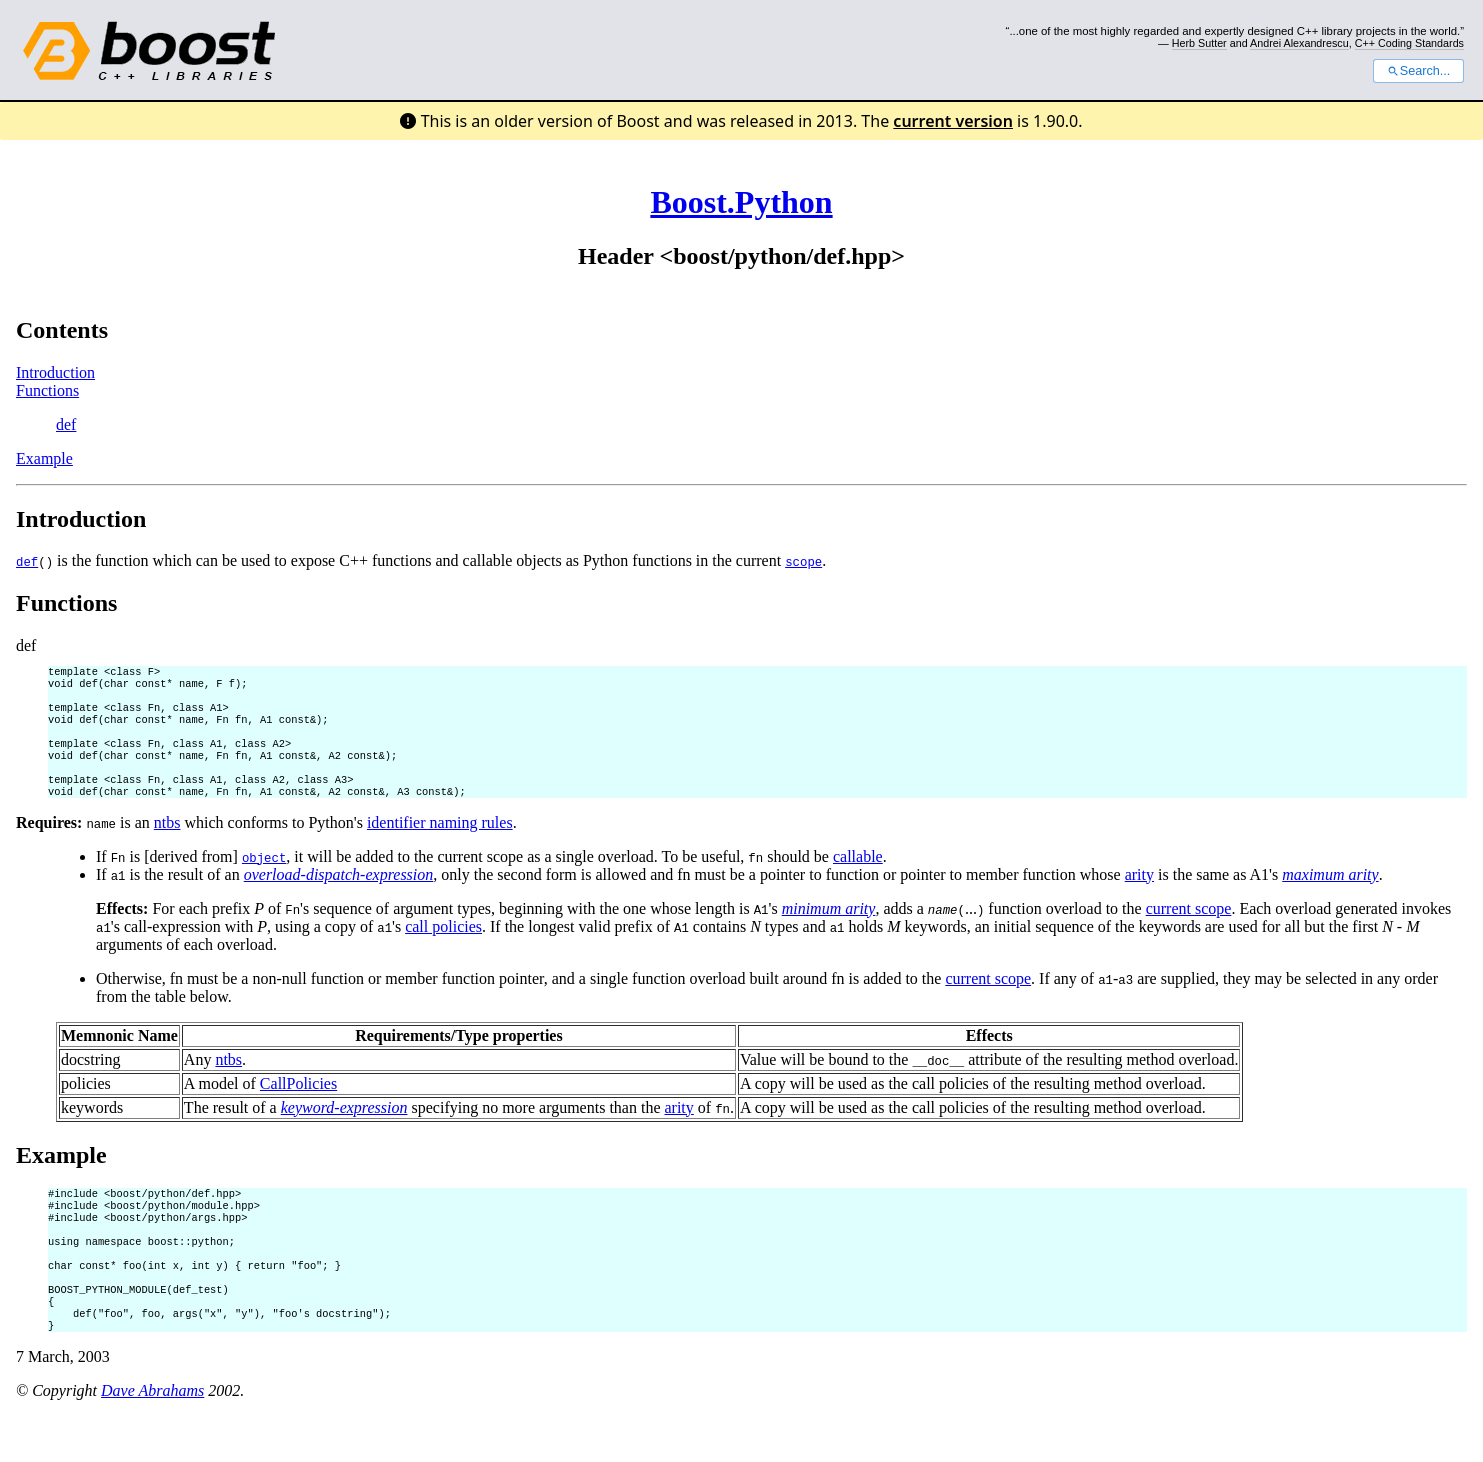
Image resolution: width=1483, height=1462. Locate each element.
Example (44, 458)
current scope (1189, 930)
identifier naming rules (440, 844)
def (66, 424)
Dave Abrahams (152, 1436)
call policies (443, 948)
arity (1139, 896)
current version (953, 121)
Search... (1418, 71)
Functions (47, 390)
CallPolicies (298, 1105)
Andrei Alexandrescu (1299, 43)
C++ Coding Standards (1409, 43)
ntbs (167, 844)
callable (858, 878)
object (264, 879)
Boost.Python (741, 202)
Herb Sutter (1199, 43)
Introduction (55, 372)
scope (803, 561)
